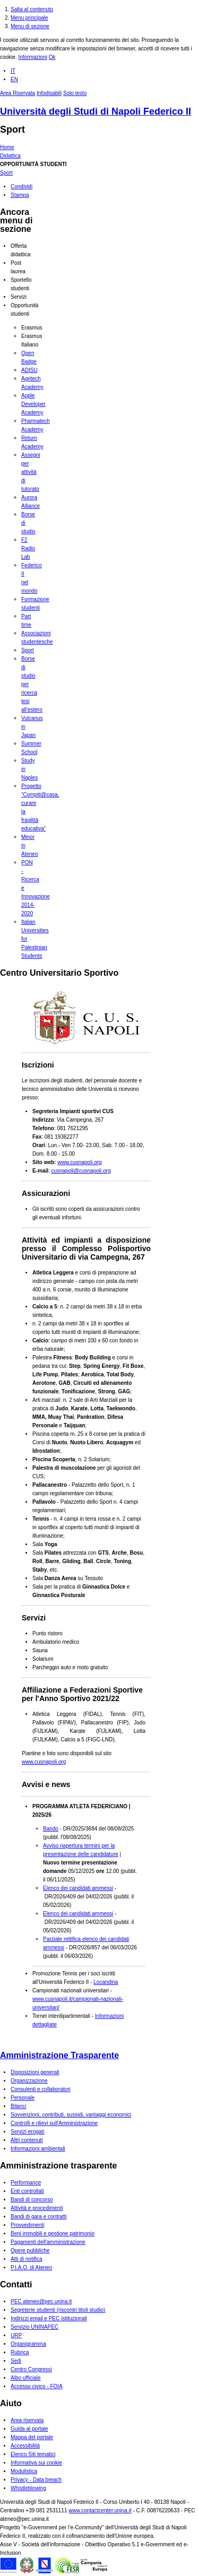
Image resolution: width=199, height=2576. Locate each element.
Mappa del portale (32, 2437)
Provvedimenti (27, 2225)
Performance (26, 2182)
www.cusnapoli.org (79, 1162)
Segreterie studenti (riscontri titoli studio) (58, 2310)
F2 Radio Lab (28, 548)
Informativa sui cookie (36, 2463)
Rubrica (20, 2352)
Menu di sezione (30, 26)
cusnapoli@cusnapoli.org (81, 1171)
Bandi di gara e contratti (39, 2216)
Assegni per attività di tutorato (30, 472)
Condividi (21, 186)
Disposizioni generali (35, 2072)
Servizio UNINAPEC (34, 2327)
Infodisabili (49, 93)
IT (13, 71)
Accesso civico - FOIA (37, 2386)
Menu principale (29, 18)
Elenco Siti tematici (33, 2454)
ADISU (29, 370)
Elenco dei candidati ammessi (78, 1888)
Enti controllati (27, 2191)
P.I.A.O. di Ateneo (31, 2267)
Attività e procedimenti (37, 2208)
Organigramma (28, 2344)
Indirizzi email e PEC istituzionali (49, 2318)
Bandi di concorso (32, 2199)
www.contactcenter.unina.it (99, 2510)
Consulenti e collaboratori (41, 2089)
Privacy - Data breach (36, 2480)
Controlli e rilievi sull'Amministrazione (54, 2123)
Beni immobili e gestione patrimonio (52, 2233)
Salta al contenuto (32, 9)
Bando (50, 1829)
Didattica (10, 156)
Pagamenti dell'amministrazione (48, 2242)
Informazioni (32, 57)
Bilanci (18, 2106)
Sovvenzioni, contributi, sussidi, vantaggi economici (71, 2115)
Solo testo (74, 93)
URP (16, 2335)
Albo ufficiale (26, 2378)
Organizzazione (29, 2081)
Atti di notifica (26, 2259)
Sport (12, 129)
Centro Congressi (31, 2369)
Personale (22, 2098)
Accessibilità (25, 2446)
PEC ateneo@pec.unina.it (41, 2301)
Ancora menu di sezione (16, 220)
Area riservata (27, 2420)
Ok (52, 57)
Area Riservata (17, 93)
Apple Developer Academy (33, 404)
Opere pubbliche (30, 2250)
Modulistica (24, 2471)
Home (7, 147)
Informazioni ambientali (38, 2149)
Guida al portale (29, 2429)
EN (14, 79)
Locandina (105, 1982)
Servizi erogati (27, 2132)
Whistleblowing (28, 2488)
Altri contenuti (27, 2140)
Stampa (20, 195)
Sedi (16, 2361)
